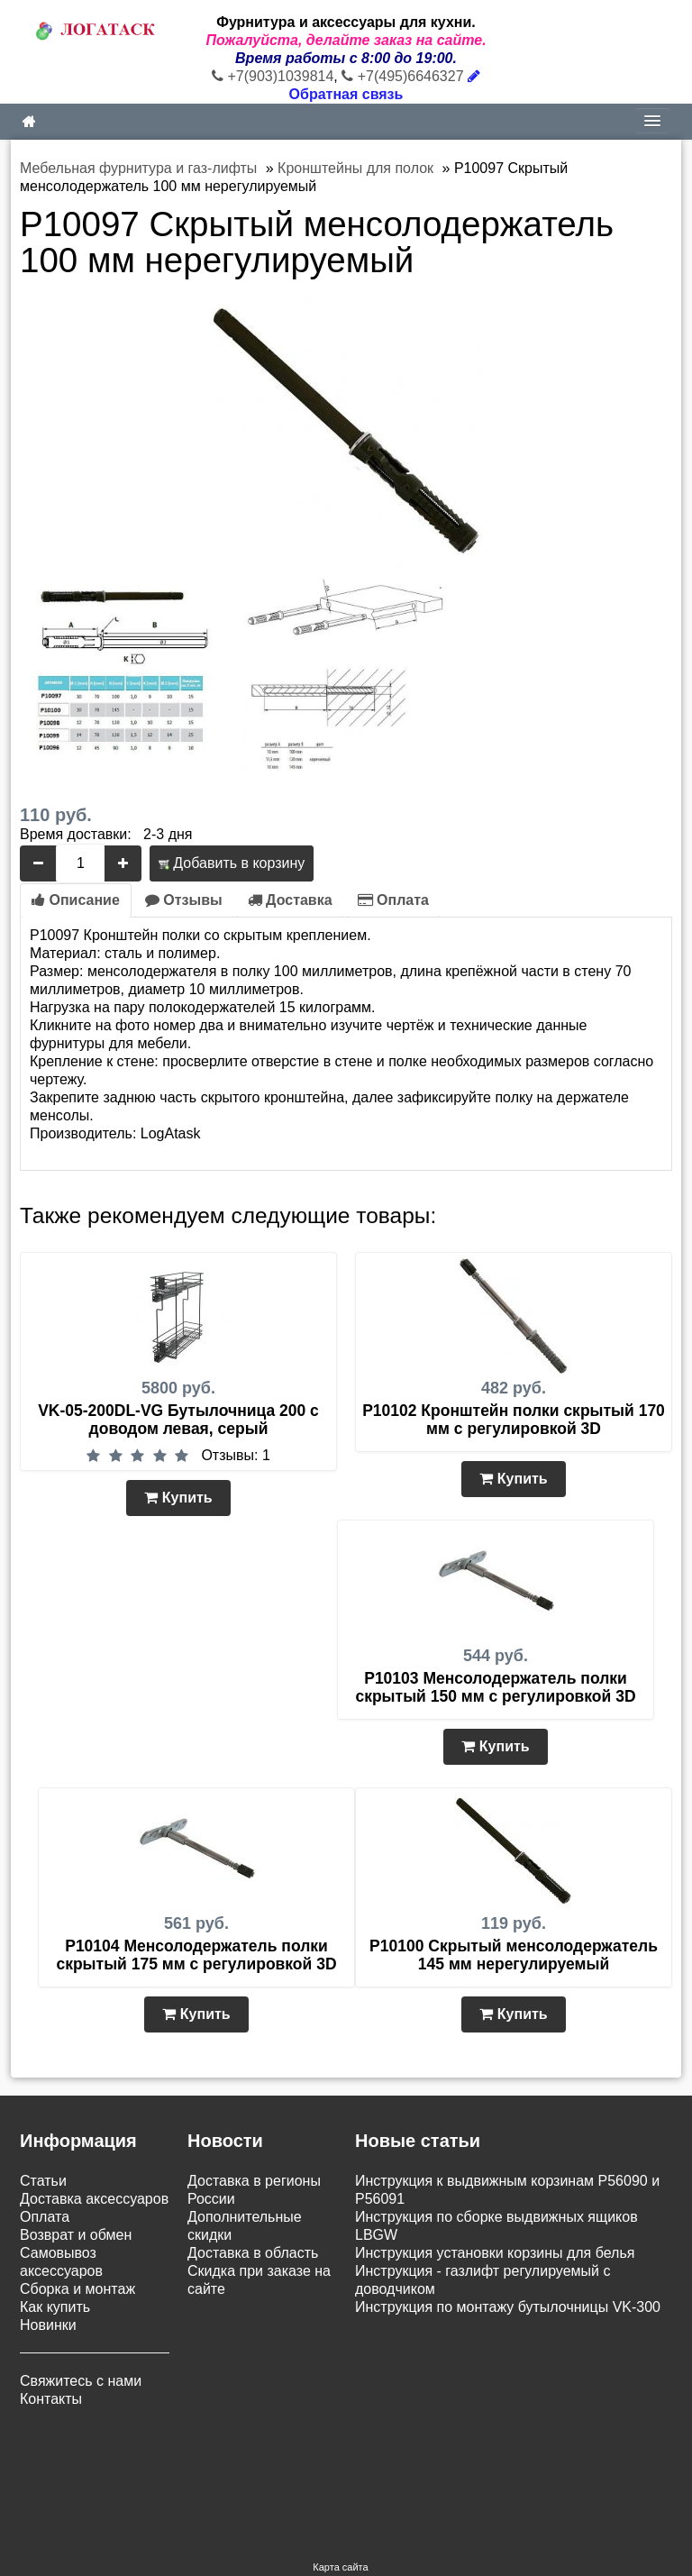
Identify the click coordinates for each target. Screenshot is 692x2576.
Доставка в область (252, 2253)
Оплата (393, 900)
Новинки (48, 2325)
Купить (178, 1497)
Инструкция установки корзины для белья (494, 2253)
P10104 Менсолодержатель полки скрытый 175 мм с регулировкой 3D (196, 1955)
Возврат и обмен (76, 2235)
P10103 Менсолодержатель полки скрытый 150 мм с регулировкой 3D (495, 1687)
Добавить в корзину (232, 863)
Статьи (43, 2180)
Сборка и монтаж (77, 2289)
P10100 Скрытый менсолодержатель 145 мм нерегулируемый (513, 1955)
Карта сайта (340, 2464)
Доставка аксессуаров (94, 2198)
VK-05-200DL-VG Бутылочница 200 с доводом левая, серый (178, 1420)
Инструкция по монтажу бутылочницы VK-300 (507, 2307)
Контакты (51, 2399)
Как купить (55, 2307)
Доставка (290, 900)
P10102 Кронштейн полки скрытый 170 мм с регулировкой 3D (513, 1420)
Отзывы (184, 900)
